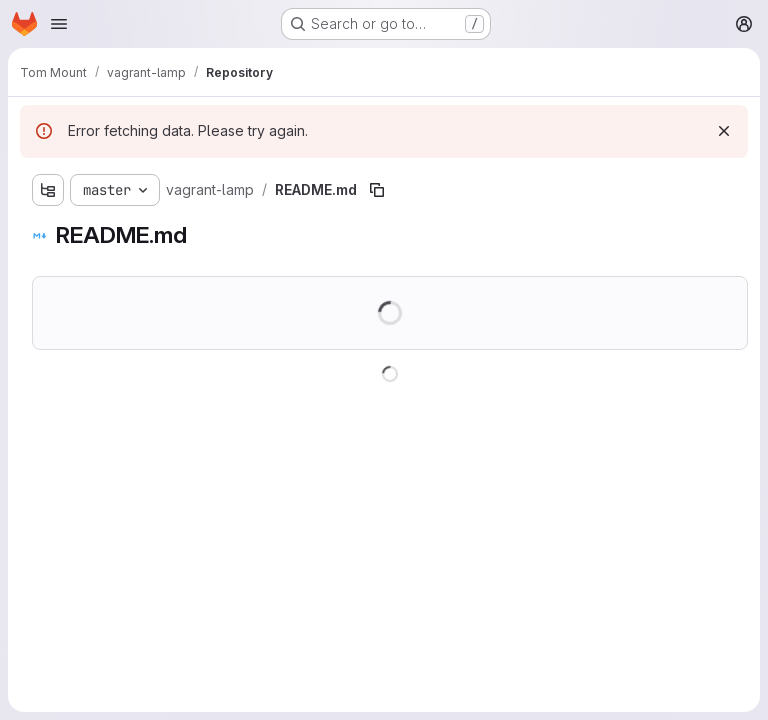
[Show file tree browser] (48, 190)
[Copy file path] (377, 190)
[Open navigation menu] (59, 24)
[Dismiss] (724, 131)
